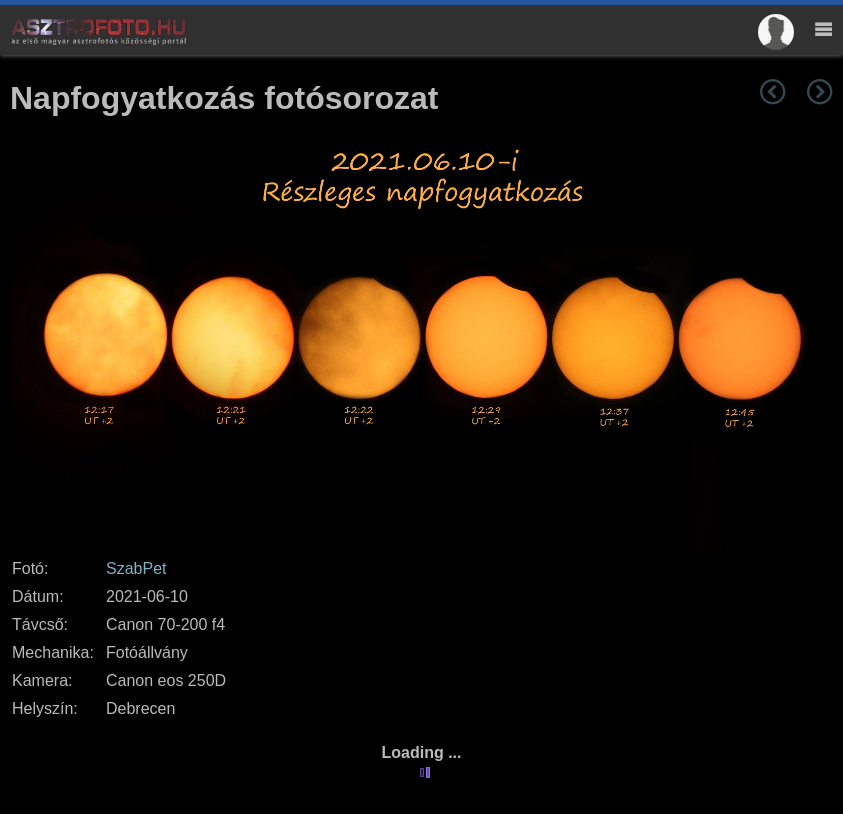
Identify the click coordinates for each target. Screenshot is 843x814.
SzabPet (136, 568)
